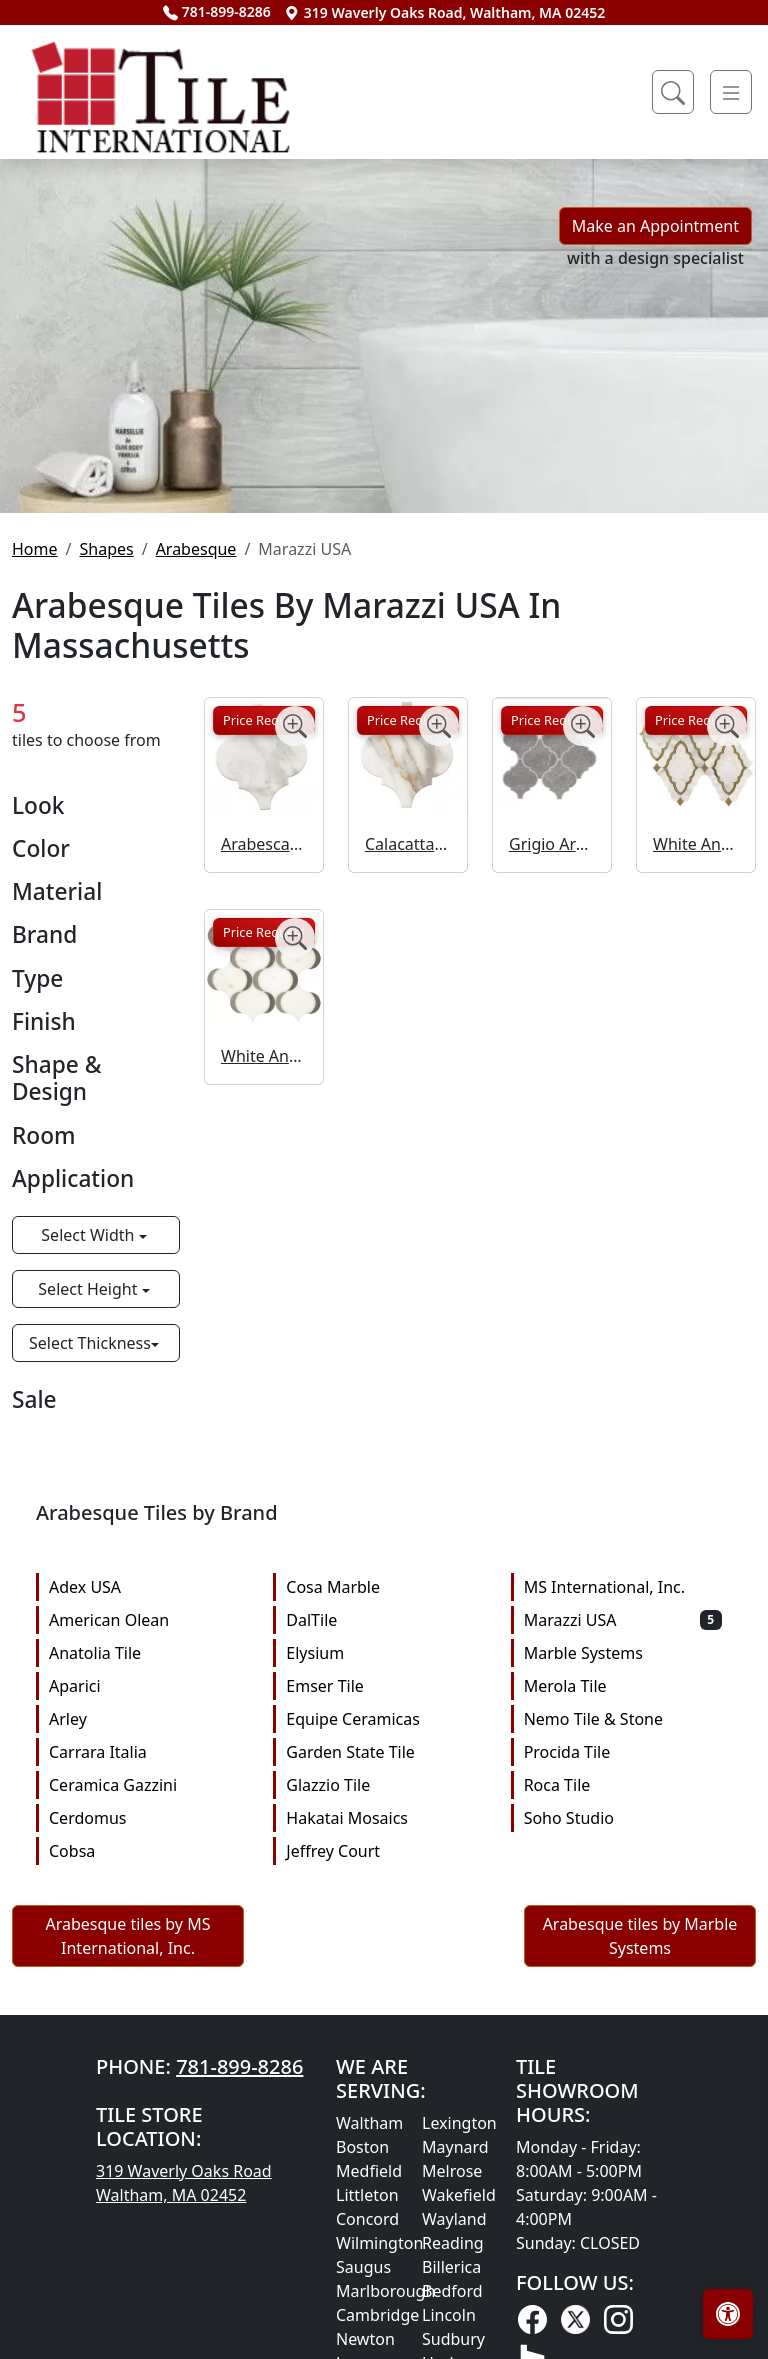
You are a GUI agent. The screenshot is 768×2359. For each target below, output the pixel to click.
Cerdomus (148, 1818)
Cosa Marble (385, 1587)
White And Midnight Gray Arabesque (264, 1056)
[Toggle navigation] (731, 92)
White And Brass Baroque (696, 844)
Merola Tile (623, 1686)
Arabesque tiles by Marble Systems (640, 1936)
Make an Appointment (655, 226)
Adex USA (148, 1587)
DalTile (385, 1620)
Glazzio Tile (385, 1785)
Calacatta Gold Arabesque (408, 844)
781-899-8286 (217, 11)
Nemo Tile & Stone (623, 1719)
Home (35, 549)
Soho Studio (623, 1818)
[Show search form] (673, 92)
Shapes (106, 549)
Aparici (148, 1686)
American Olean (148, 1620)
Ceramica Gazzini (148, 1785)
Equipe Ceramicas (385, 1719)
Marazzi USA (623, 1620)
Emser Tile (385, 1686)
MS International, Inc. (623, 1587)
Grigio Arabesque (552, 844)
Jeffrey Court (385, 1851)
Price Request (264, 720)
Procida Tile (623, 1752)
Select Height (89, 1289)
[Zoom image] (295, 726)
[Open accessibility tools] (728, 2314)
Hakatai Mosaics (385, 1818)
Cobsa (148, 1851)
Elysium (385, 1653)
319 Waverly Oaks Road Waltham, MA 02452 (184, 2183)
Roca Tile (623, 1785)
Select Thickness (90, 1343)
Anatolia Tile (148, 1653)
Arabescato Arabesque (264, 844)
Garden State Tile (385, 1752)
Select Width (89, 1235)
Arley (148, 1719)
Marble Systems (623, 1653)
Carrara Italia (148, 1752)
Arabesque (196, 549)
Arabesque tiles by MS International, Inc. (128, 1936)
